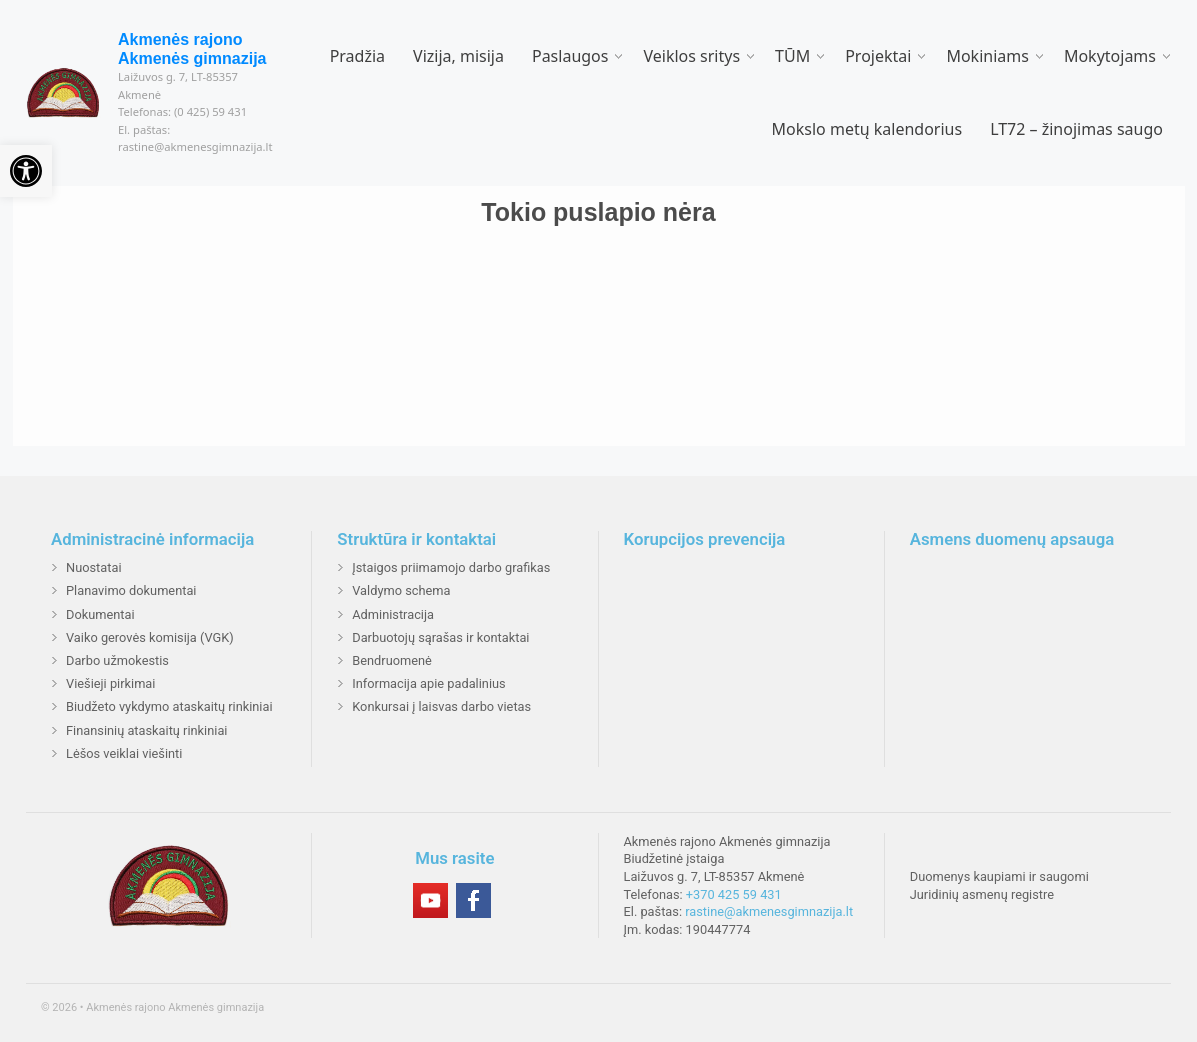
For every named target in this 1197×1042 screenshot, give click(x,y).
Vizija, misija (458, 56)
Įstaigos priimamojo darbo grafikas (451, 567)
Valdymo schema (401, 590)
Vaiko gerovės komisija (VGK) (150, 637)
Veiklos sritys (691, 56)
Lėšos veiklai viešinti (124, 753)
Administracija (393, 614)
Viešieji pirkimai (110, 683)
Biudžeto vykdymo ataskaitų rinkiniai (169, 706)
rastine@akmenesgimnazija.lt (769, 911)
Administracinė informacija (152, 540)
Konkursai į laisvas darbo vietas (441, 706)
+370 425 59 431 (734, 894)
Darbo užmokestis (117, 660)
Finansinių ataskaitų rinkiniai (146, 730)
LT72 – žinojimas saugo (1076, 129)
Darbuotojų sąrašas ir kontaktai (440, 637)
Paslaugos (570, 56)
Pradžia (357, 56)
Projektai (878, 56)
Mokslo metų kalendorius (867, 129)
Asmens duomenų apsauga (1012, 540)
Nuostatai (94, 567)
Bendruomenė (392, 660)
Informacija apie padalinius (428, 683)
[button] (26, 171)
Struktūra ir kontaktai (416, 540)
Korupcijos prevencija (705, 540)
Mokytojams (1110, 56)
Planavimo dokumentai (131, 590)
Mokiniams (987, 56)
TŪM (792, 56)
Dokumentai (100, 614)
